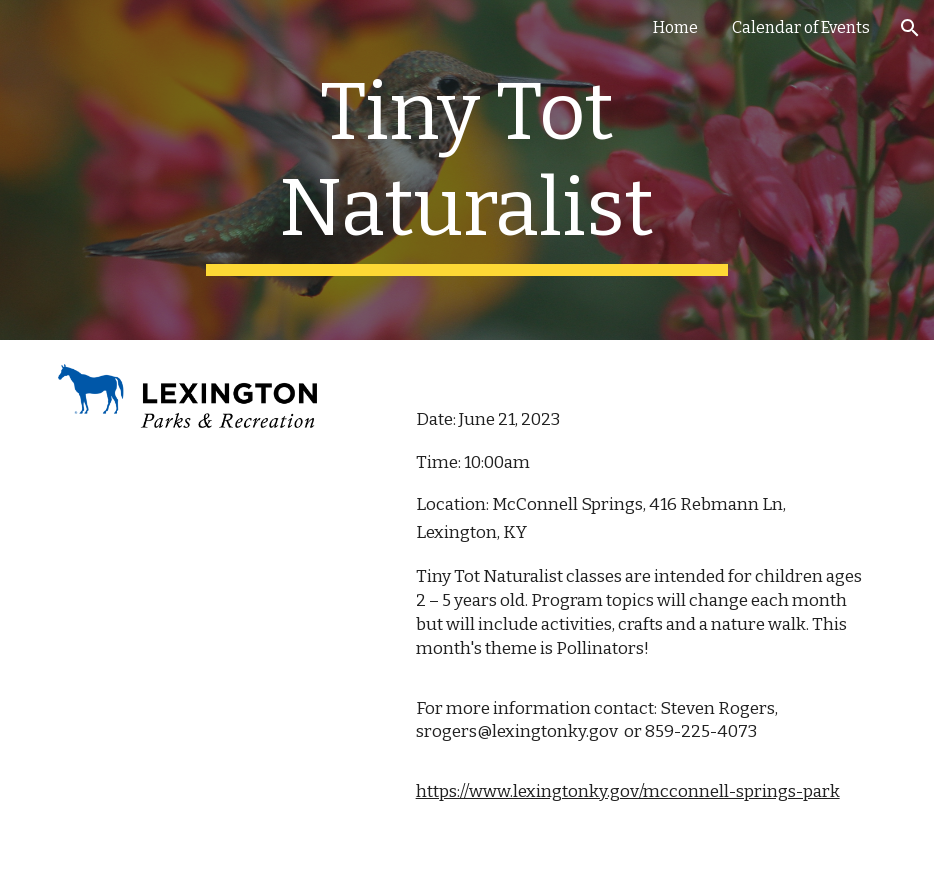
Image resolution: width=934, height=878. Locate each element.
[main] (467, 170)
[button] (910, 28)
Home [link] (675, 27)
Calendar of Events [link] (801, 27)
